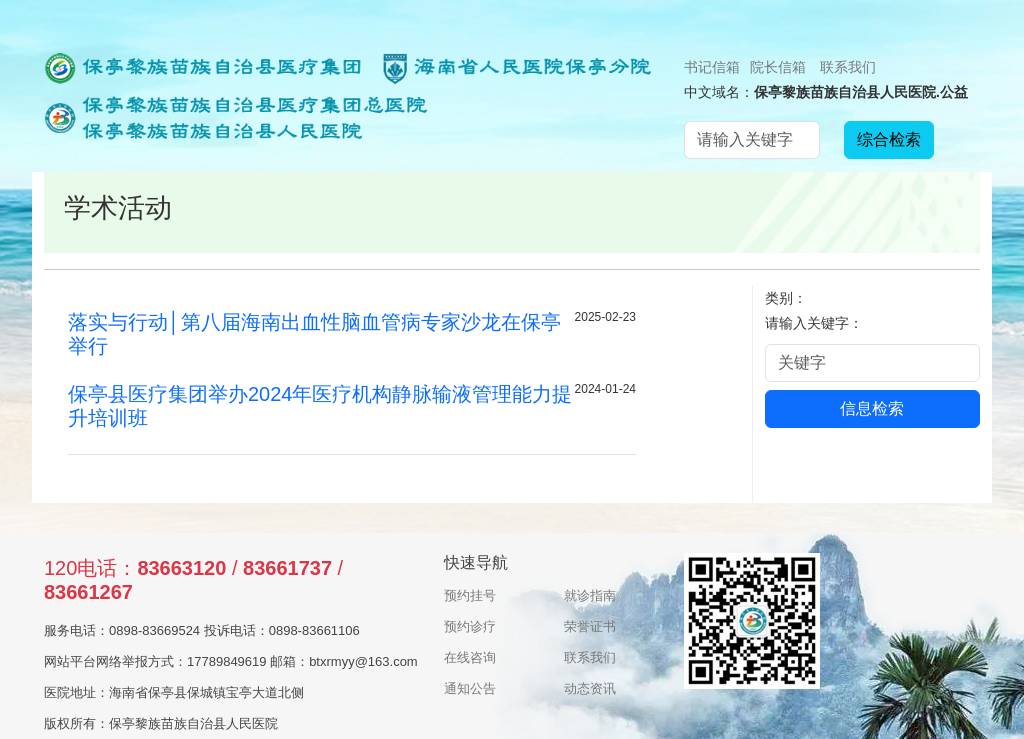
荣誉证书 (590, 626)
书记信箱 (712, 67)
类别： (786, 298)
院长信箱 (778, 67)
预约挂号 (470, 595)
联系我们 (848, 67)
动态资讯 (590, 688)
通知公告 (470, 688)
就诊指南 (590, 595)
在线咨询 (470, 657)
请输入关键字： (814, 323)
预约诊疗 (470, 626)
